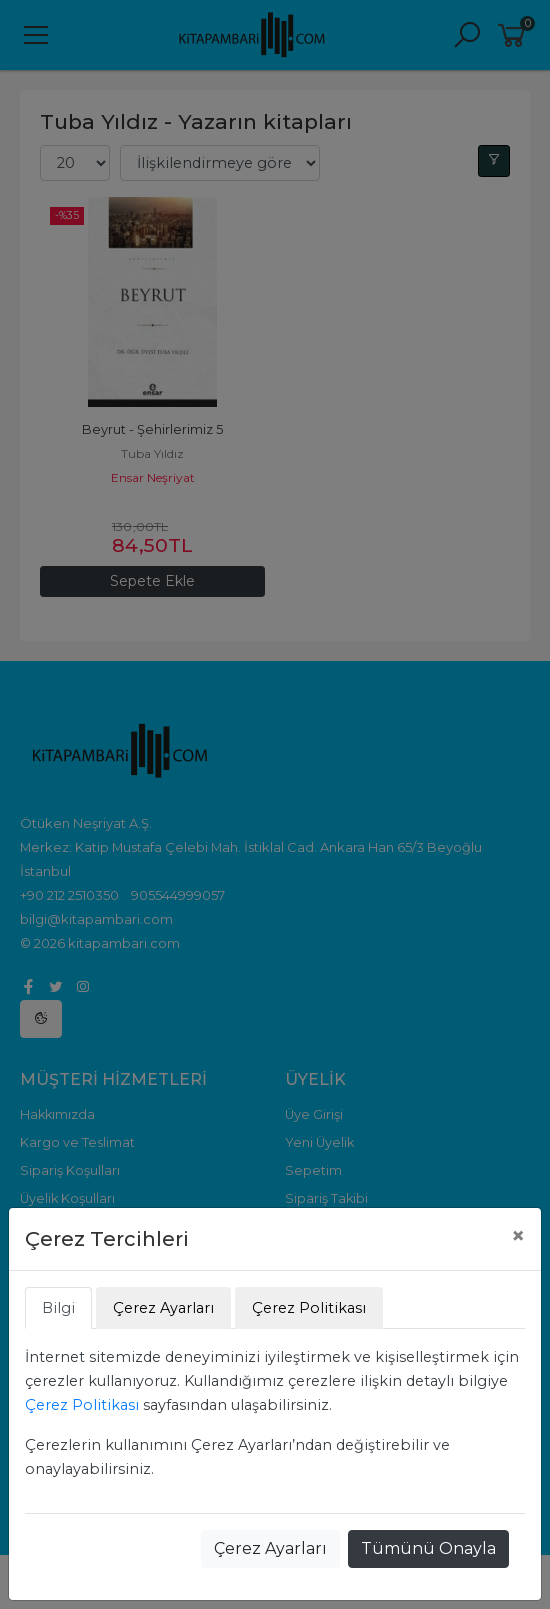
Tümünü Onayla (428, 1548)
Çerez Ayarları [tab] (163, 1308)
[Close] (518, 1236)
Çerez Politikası (82, 1405)
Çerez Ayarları (270, 1548)
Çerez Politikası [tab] (309, 1308)
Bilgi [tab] (58, 1308)
